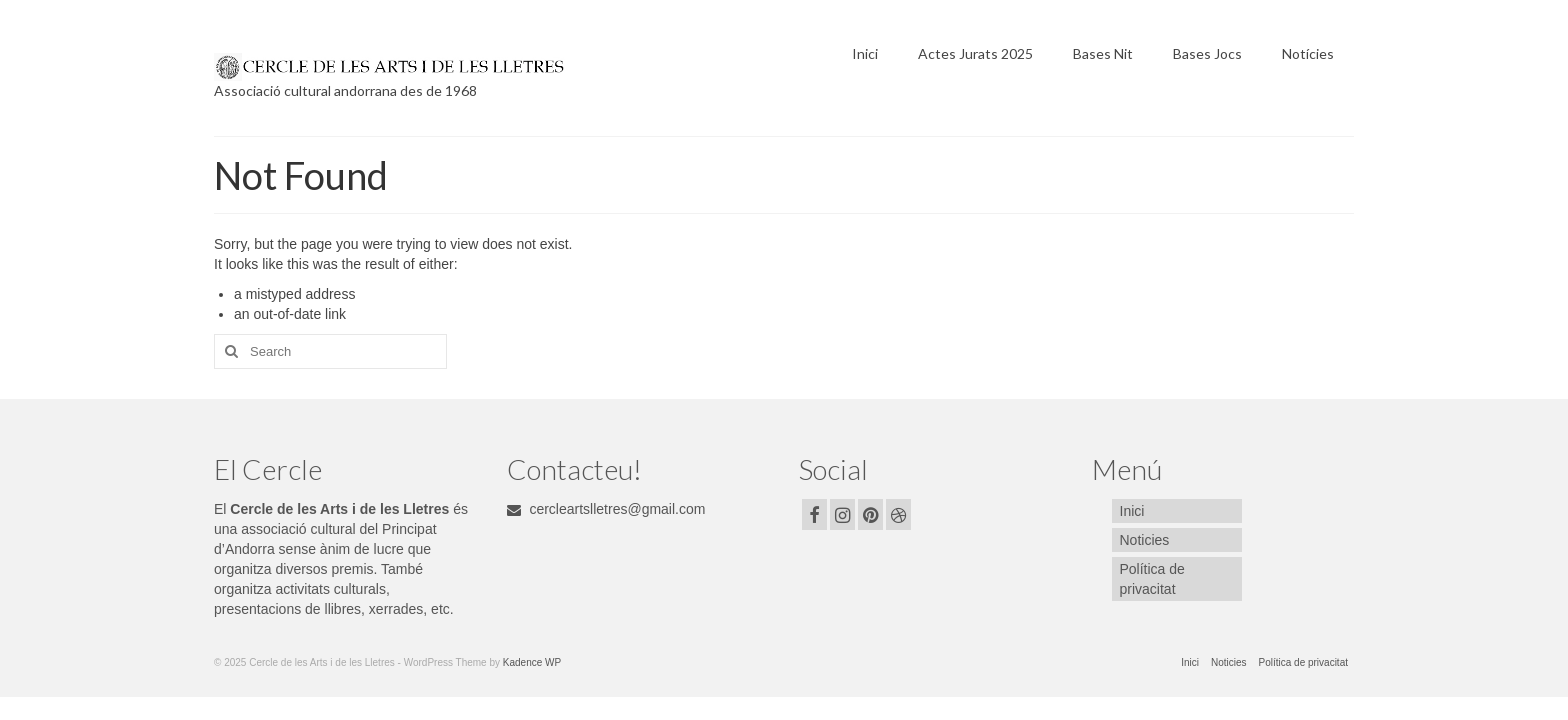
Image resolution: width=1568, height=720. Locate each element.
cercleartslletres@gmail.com (606, 509)
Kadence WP (532, 662)
